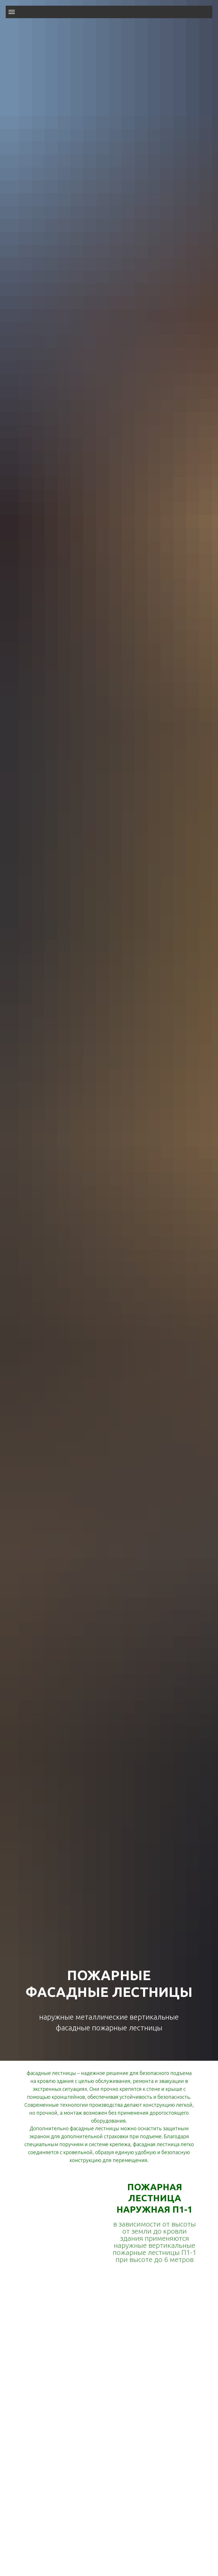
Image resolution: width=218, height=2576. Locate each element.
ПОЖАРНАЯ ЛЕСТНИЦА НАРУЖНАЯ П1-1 (154, 2198)
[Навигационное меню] (12, 12)
